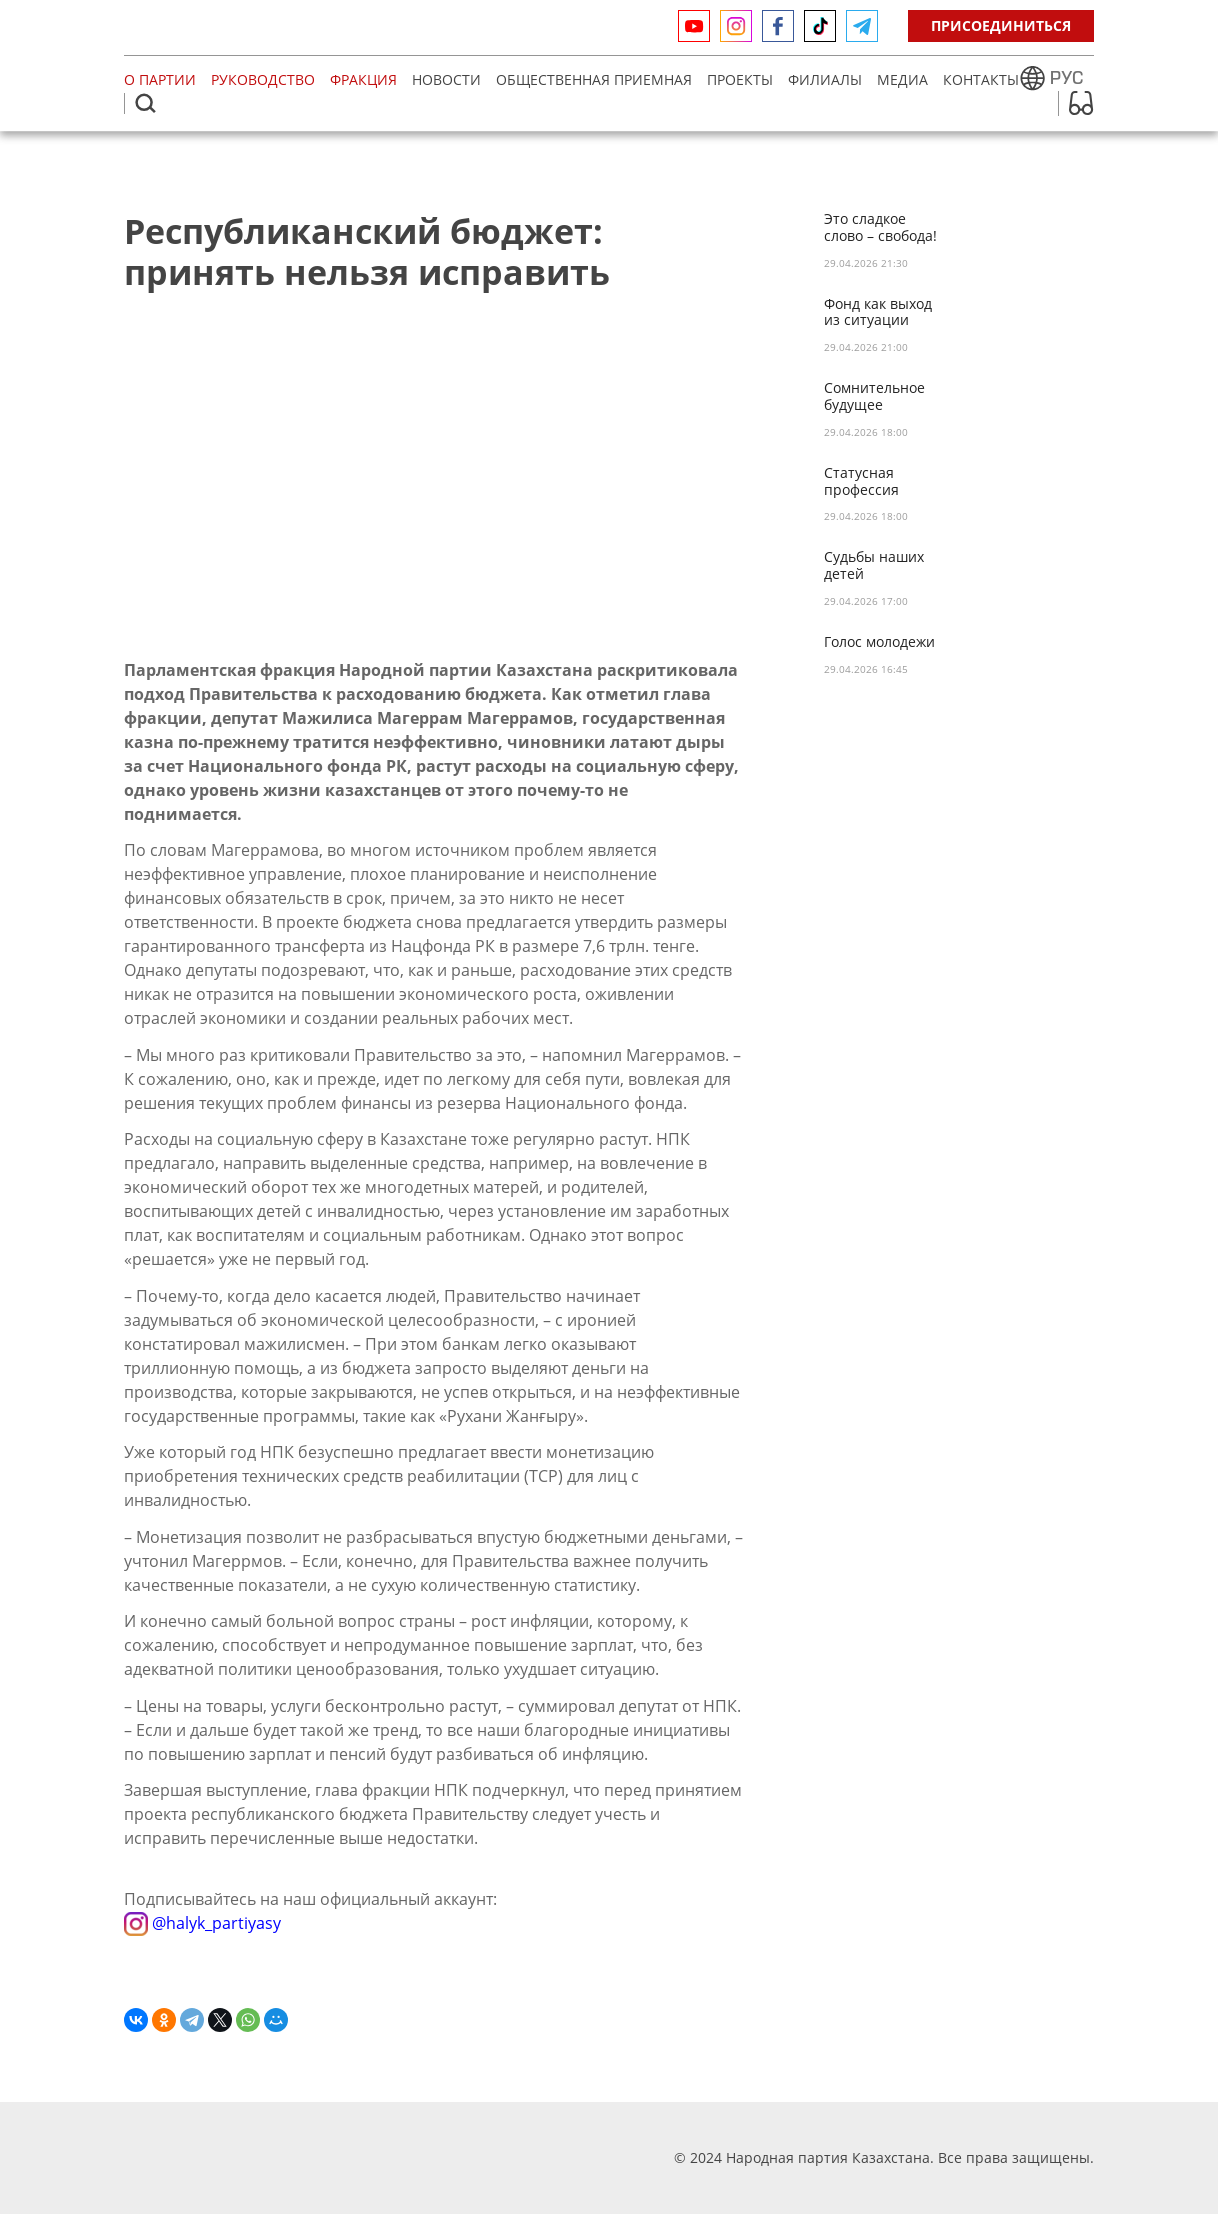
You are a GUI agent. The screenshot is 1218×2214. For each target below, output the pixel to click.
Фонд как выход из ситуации (878, 313)
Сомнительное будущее (874, 397)
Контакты (981, 79)
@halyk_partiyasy (202, 1922)
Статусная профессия (861, 482)
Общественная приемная (594, 79)
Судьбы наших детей (874, 566)
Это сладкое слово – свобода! (880, 228)
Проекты (740, 79)
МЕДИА (902, 79)
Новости (446, 79)
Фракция (363, 79)
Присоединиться (1001, 25)
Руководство (263, 79)
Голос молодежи (879, 642)
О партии (160, 79)
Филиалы (825, 79)
